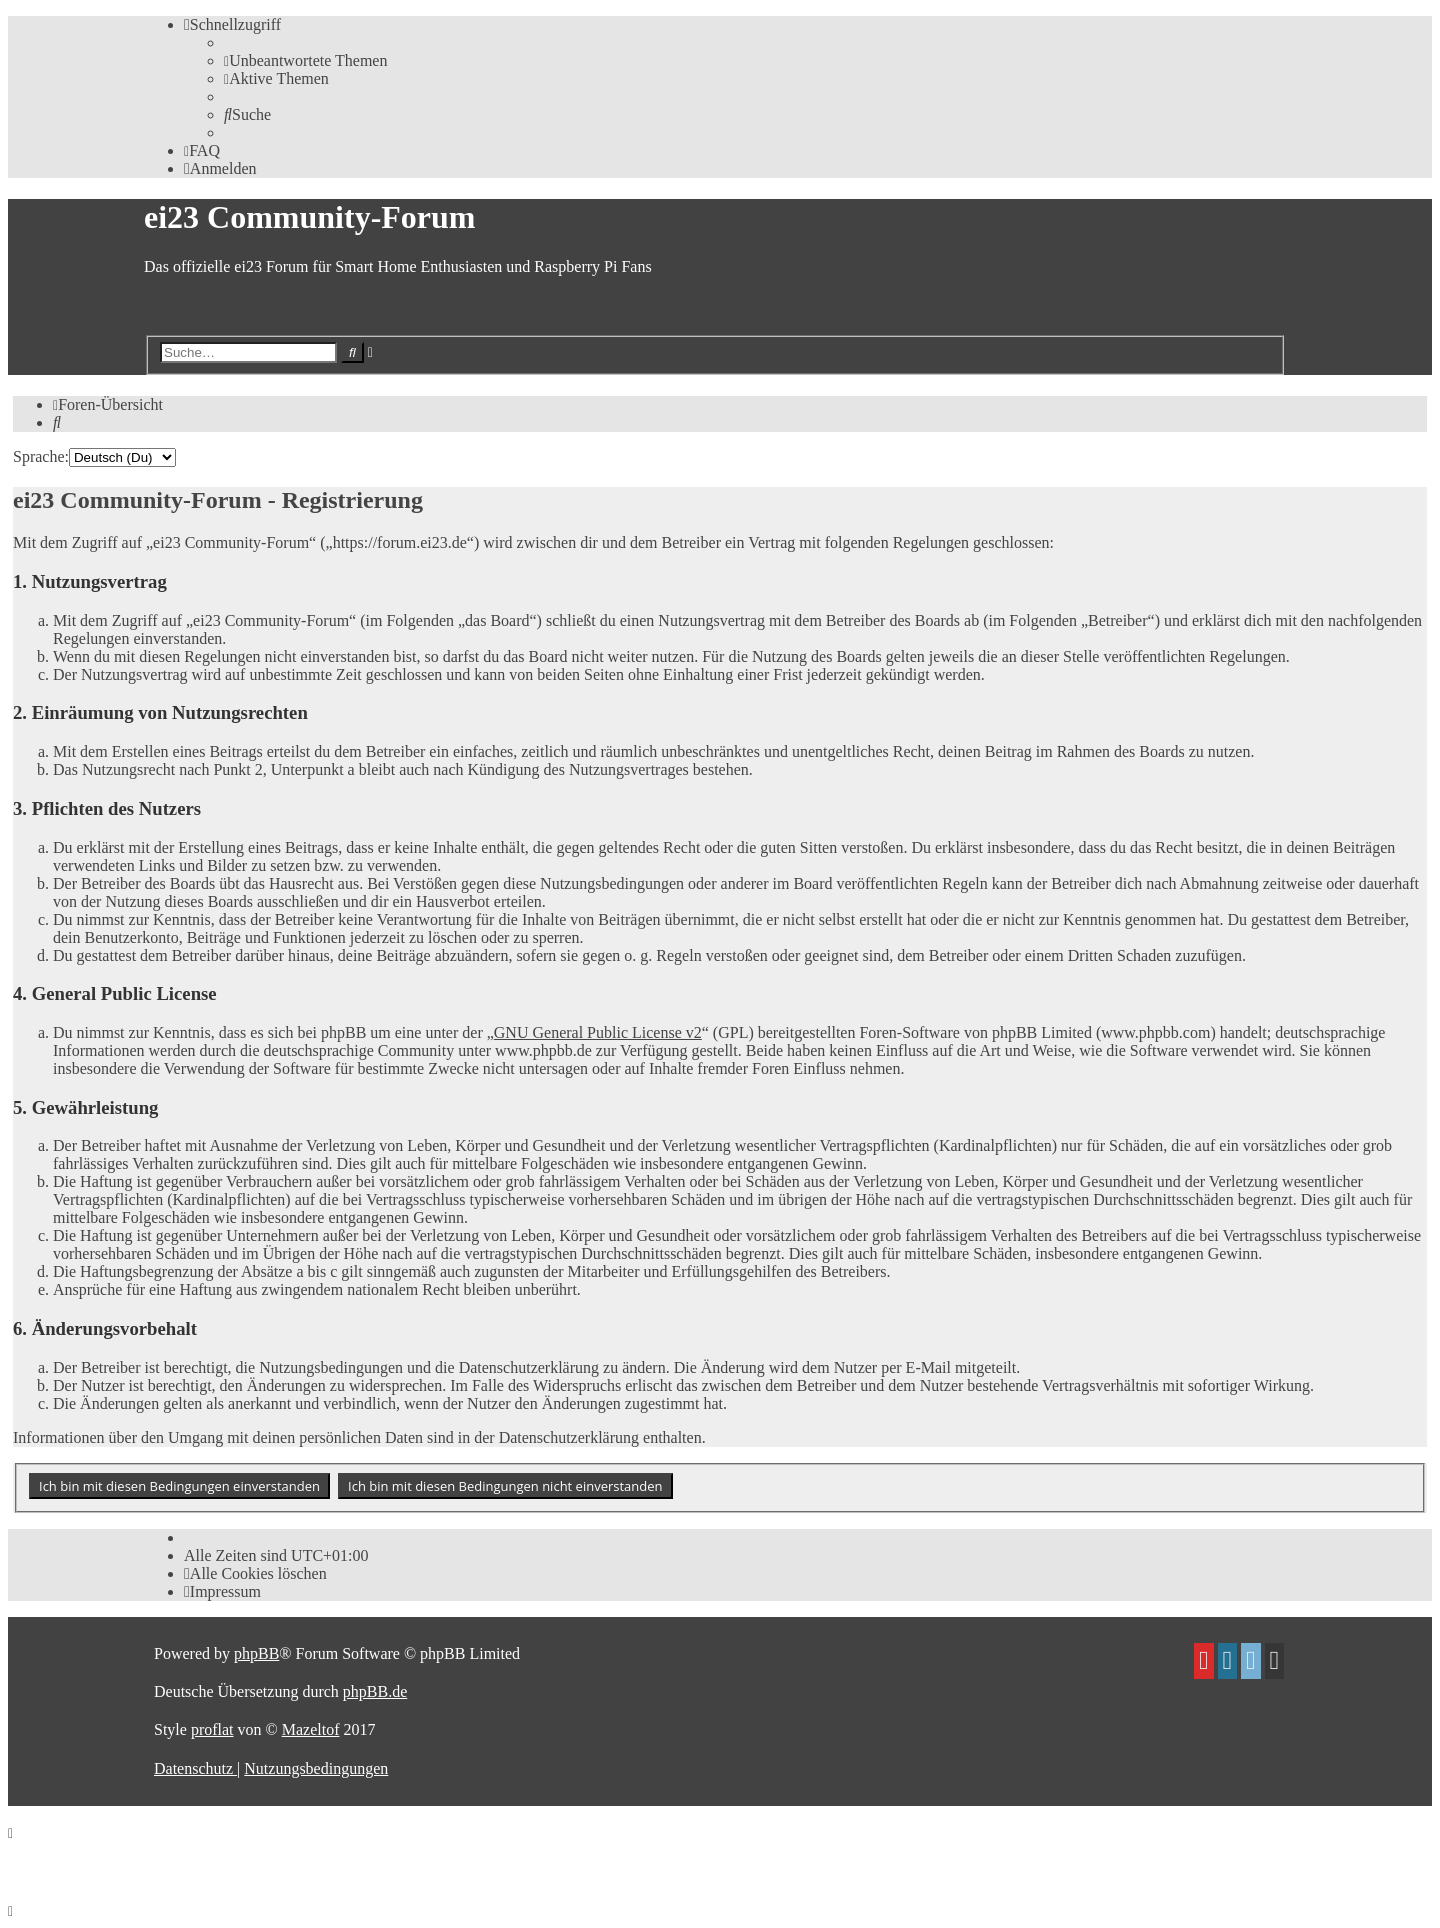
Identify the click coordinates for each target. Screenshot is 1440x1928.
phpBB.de (375, 1691)
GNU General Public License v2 (598, 1032)
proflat (212, 1729)
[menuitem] (305, 60)
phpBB (256, 1653)
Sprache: (41, 456)
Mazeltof (311, 1729)
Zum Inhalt (180, 300)
